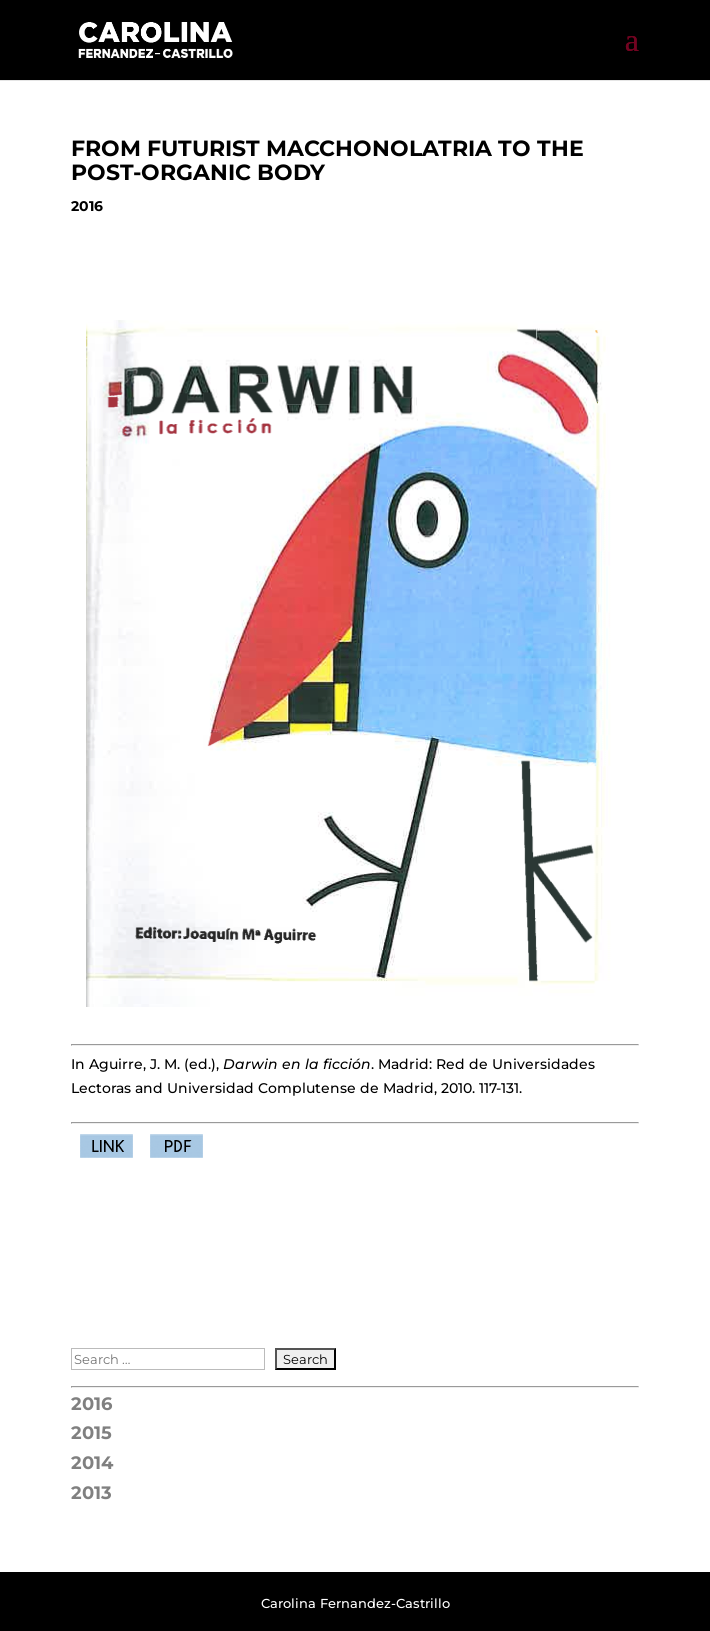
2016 (91, 1404)
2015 (91, 1433)
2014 (92, 1463)
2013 (91, 1493)
